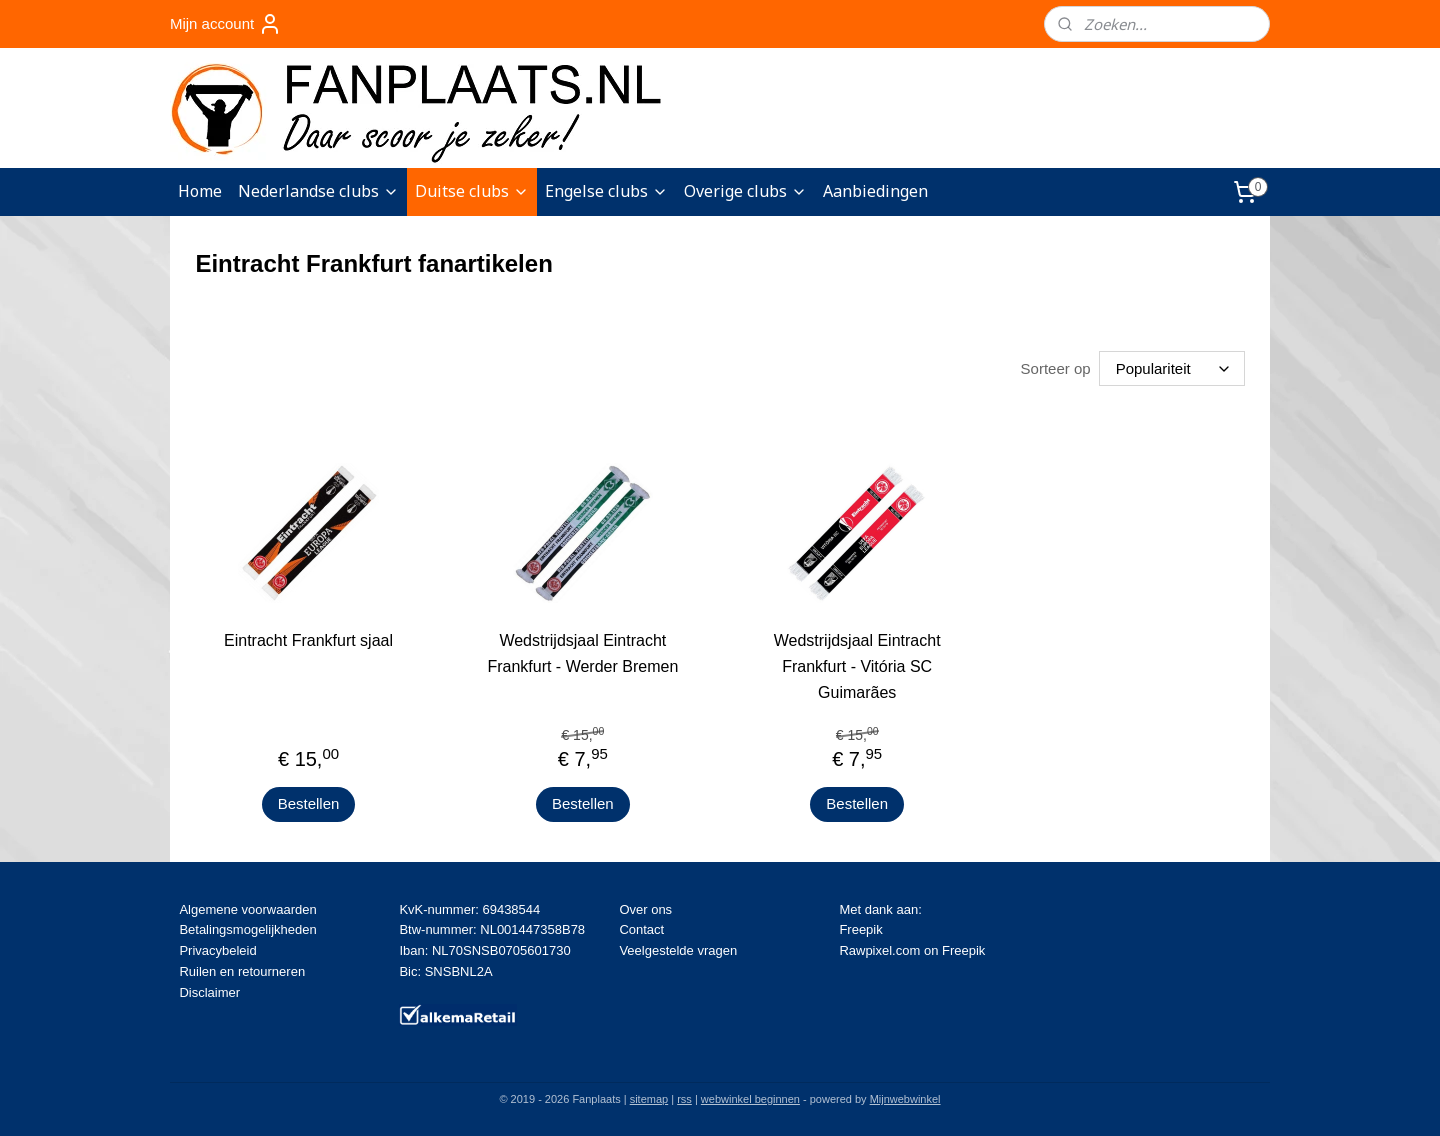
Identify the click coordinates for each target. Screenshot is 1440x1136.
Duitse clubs (472, 191)
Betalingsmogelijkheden (247, 929)
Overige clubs (745, 191)
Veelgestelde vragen (678, 950)
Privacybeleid (217, 950)
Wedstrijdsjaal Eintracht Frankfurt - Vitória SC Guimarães (857, 666)
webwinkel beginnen (750, 1099)
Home (200, 191)
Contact (641, 929)
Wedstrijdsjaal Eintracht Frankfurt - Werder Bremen (582, 653)
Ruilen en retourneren (242, 971)
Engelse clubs (606, 191)
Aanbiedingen (875, 191)
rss (684, 1099)
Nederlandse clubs (318, 191)
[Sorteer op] (1172, 368)
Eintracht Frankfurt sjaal (308, 640)
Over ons (645, 909)
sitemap (649, 1099)
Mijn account (226, 24)
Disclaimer (209, 992)
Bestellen (309, 803)
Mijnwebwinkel (905, 1099)
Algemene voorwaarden (247, 909)
